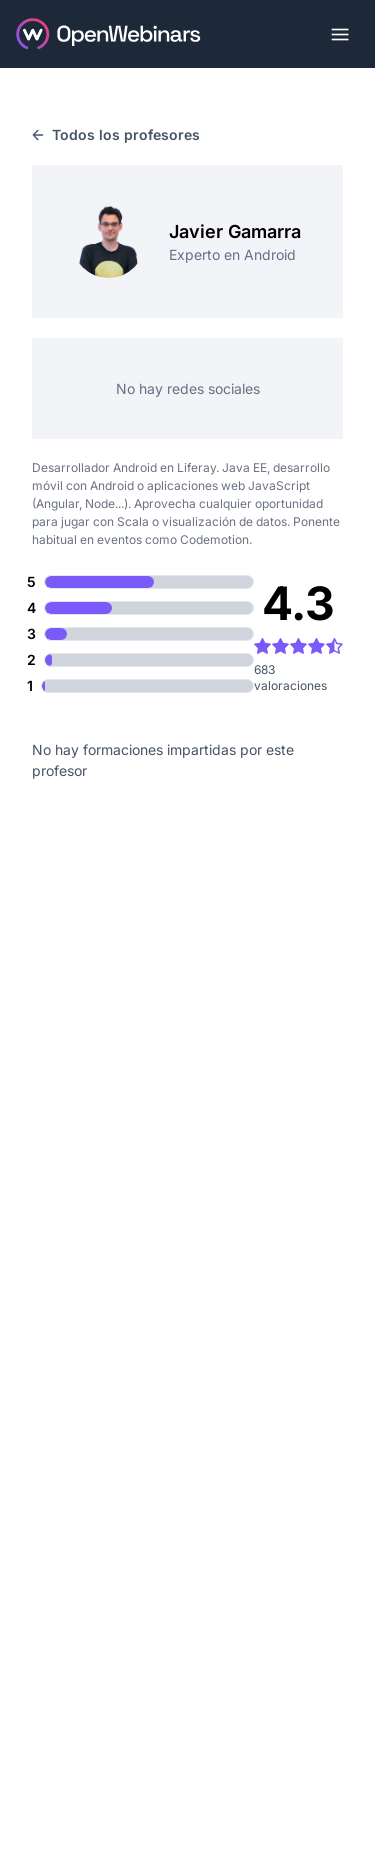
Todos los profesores (116, 134)
